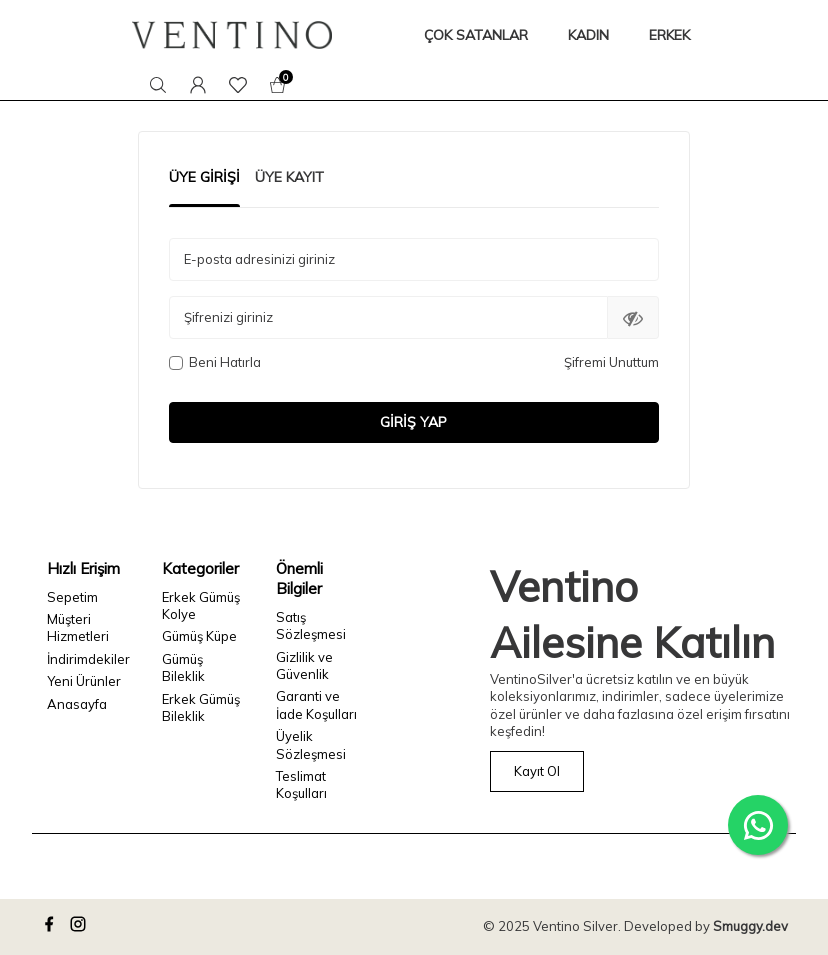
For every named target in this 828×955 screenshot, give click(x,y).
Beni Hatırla (215, 362)
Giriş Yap (413, 422)
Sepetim (72, 597)
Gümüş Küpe (199, 636)
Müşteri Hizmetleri (78, 627)
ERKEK (669, 35)
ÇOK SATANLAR (476, 35)
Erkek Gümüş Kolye (201, 605)
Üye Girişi (204, 177)
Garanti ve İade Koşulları (316, 704)
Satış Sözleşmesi (311, 625)
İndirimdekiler (88, 659)
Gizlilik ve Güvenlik (304, 665)
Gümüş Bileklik (183, 667)
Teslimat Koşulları (301, 784)
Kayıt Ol (537, 771)
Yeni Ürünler (84, 681)
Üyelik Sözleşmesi (311, 744)
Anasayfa (77, 704)
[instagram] (81, 927)
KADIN (588, 35)
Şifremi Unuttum (611, 362)
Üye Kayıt (289, 177)
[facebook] (52, 927)
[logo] (232, 35)
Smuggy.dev (750, 926)
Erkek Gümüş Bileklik (201, 707)
